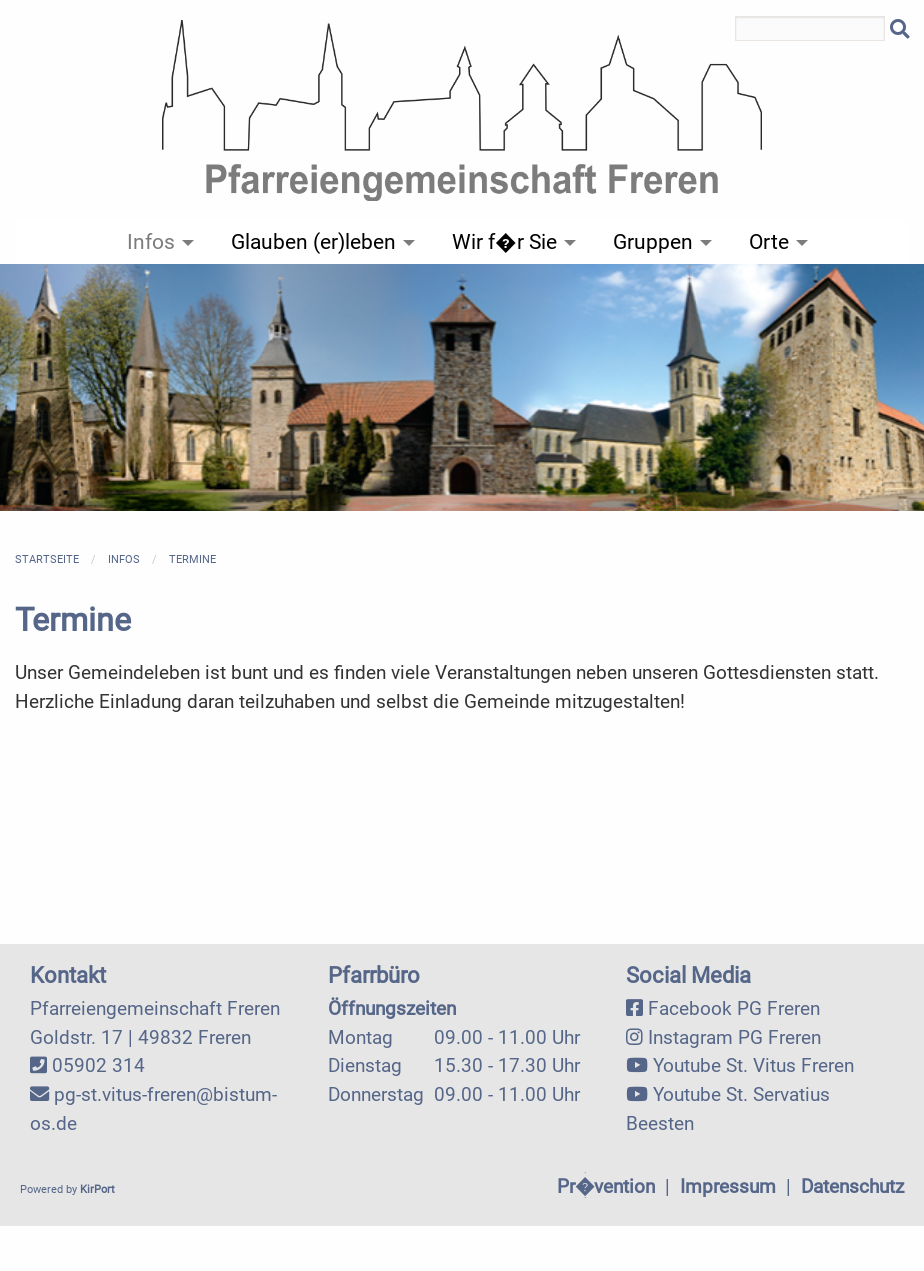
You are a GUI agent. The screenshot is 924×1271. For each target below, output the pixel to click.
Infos (124, 559)
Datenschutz (852, 1186)
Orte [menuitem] (769, 242)
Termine (192, 559)
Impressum (728, 1186)
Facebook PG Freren (734, 1008)
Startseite (47, 559)
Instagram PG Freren (734, 1037)
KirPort (97, 1189)
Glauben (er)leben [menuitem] (313, 242)
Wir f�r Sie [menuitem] (504, 242)
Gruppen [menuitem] (653, 242)
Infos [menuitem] (151, 242)
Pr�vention (606, 1186)
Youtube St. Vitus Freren (753, 1065)
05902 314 (98, 1065)
